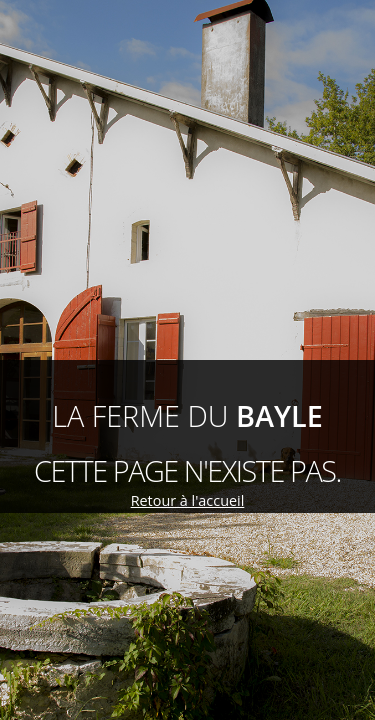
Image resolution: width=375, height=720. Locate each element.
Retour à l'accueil (188, 500)
